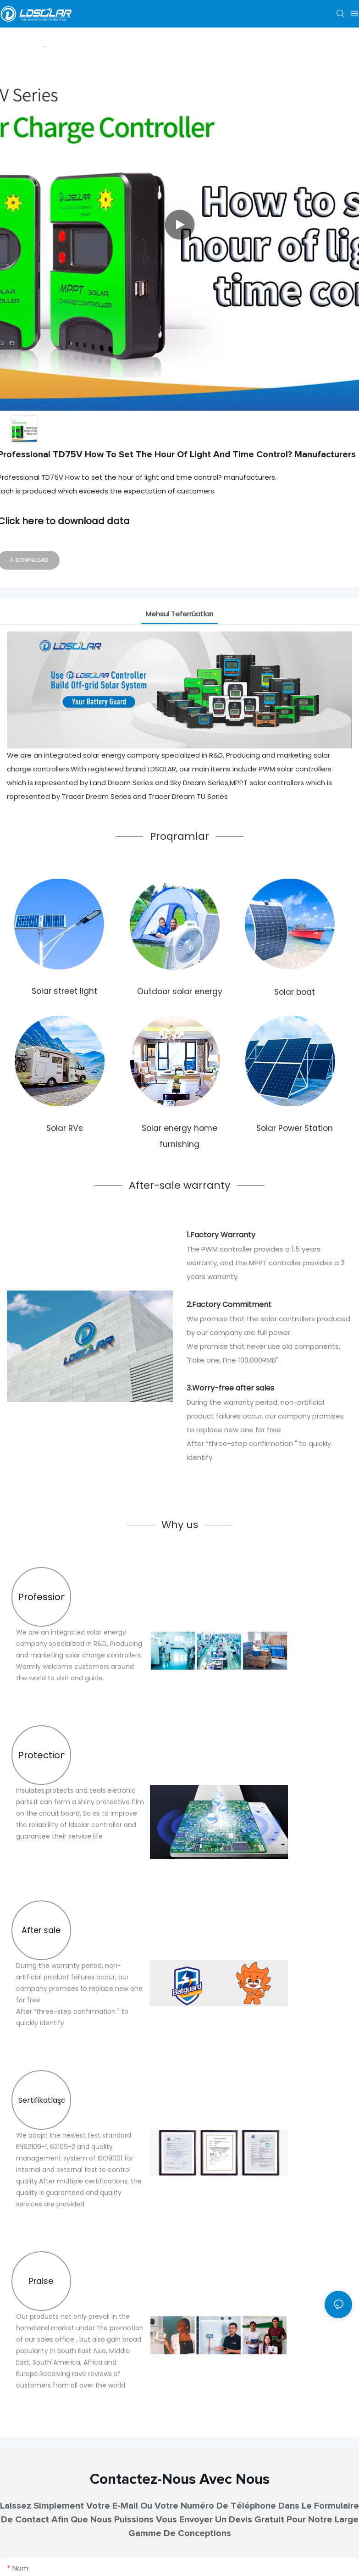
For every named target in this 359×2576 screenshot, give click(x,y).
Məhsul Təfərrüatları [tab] (179, 614)
